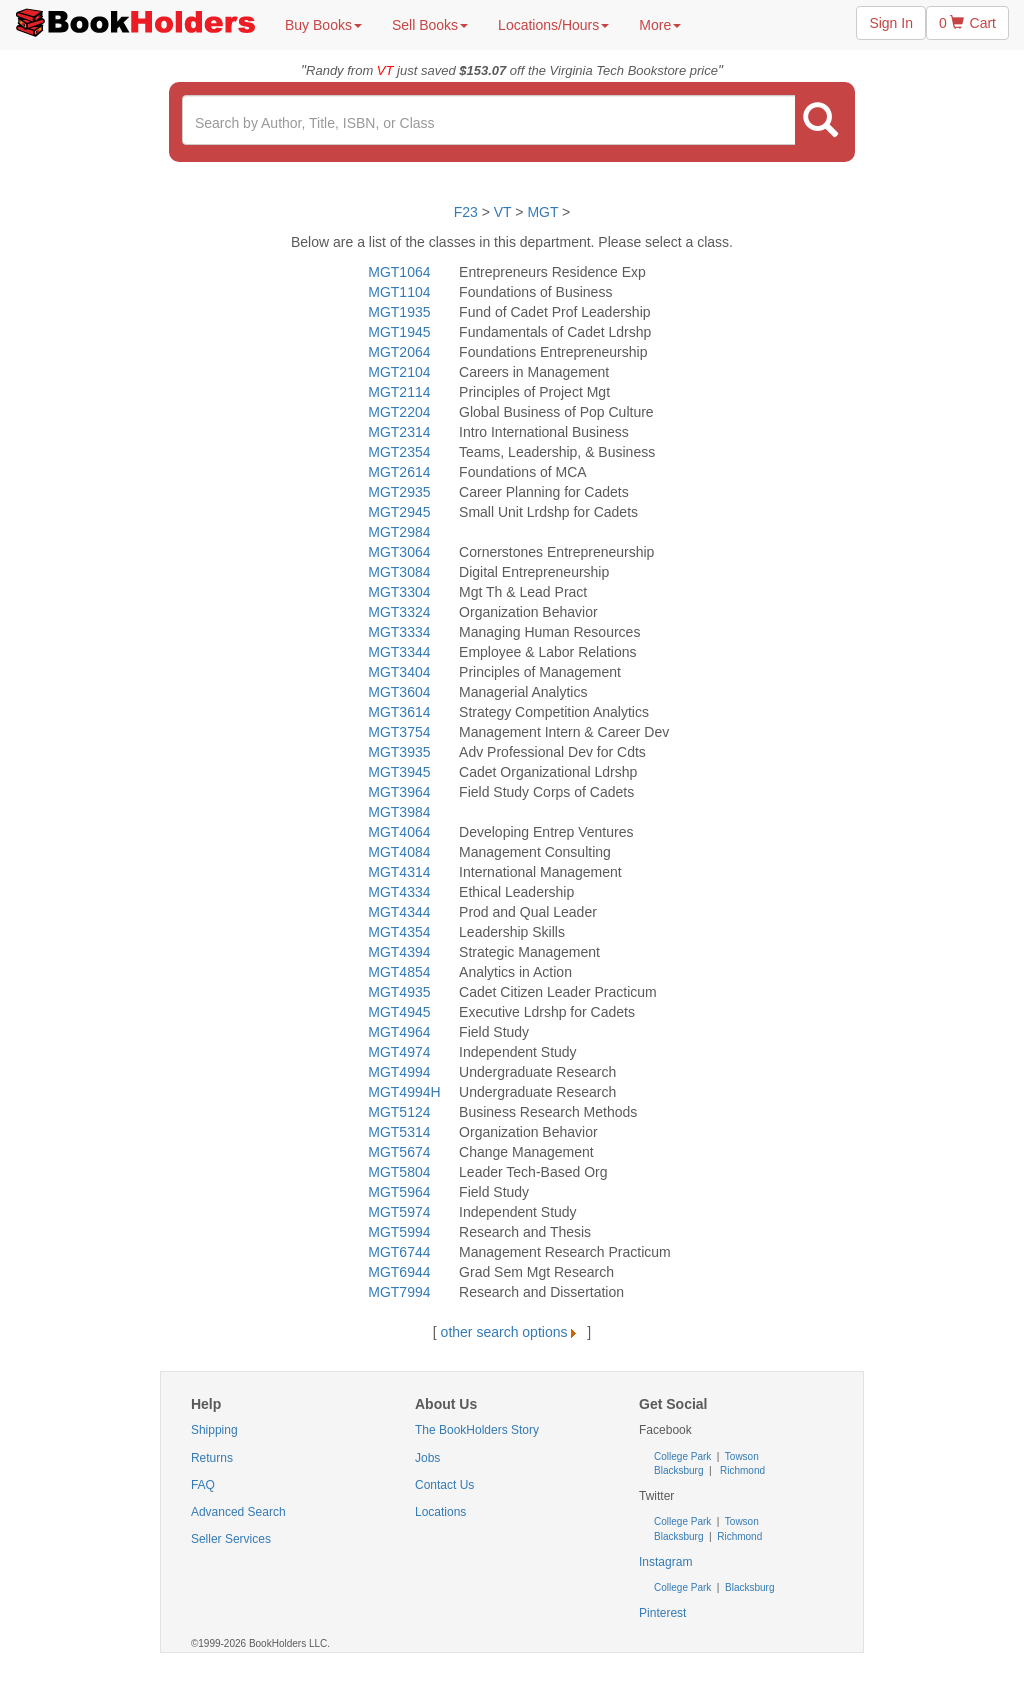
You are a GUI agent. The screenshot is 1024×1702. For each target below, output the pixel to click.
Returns (212, 1458)
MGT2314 (399, 432)
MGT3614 (399, 712)
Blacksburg (678, 1470)
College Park (684, 1456)
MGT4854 (399, 972)
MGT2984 (399, 532)
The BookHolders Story (477, 1430)
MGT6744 (399, 1252)
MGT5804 (399, 1172)
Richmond (741, 1470)
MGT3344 (399, 652)
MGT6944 (399, 1272)
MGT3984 (399, 812)
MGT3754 (399, 732)
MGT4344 (399, 912)
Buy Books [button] (323, 25)
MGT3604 (399, 692)
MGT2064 (399, 352)
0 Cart (967, 23)
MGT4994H (404, 1092)
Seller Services (231, 1539)
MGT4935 (399, 992)
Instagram (665, 1562)
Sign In (891, 23)
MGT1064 (399, 272)
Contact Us (444, 1485)
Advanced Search (238, 1512)
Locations (440, 1512)
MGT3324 (399, 612)
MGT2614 (399, 472)
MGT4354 (399, 932)
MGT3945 (399, 772)
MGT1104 (399, 292)
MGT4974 (399, 1052)
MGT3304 (399, 592)
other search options (512, 1332)
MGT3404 (399, 672)
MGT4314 (399, 872)
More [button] (660, 25)
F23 (466, 212)
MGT (542, 212)
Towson (740, 1456)
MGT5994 (399, 1232)
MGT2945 (399, 512)
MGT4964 (399, 1032)
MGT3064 (399, 552)
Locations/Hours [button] (553, 25)
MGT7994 (399, 1292)
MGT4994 (399, 1072)
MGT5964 (399, 1192)
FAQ (203, 1485)
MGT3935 (399, 752)
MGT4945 (399, 1012)
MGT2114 (399, 392)
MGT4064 (399, 832)
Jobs (427, 1458)
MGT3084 (399, 572)
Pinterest (662, 1613)
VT (505, 212)
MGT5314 (399, 1132)
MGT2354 (399, 452)
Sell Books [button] (430, 25)
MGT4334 (399, 892)
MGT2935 (399, 492)
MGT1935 (399, 312)
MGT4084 (399, 852)
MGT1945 (399, 332)
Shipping (214, 1430)
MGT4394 (399, 952)
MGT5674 (399, 1152)
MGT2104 (399, 372)
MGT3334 (399, 632)
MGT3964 (399, 792)
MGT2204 (399, 412)
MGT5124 (399, 1112)
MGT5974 (399, 1212)
